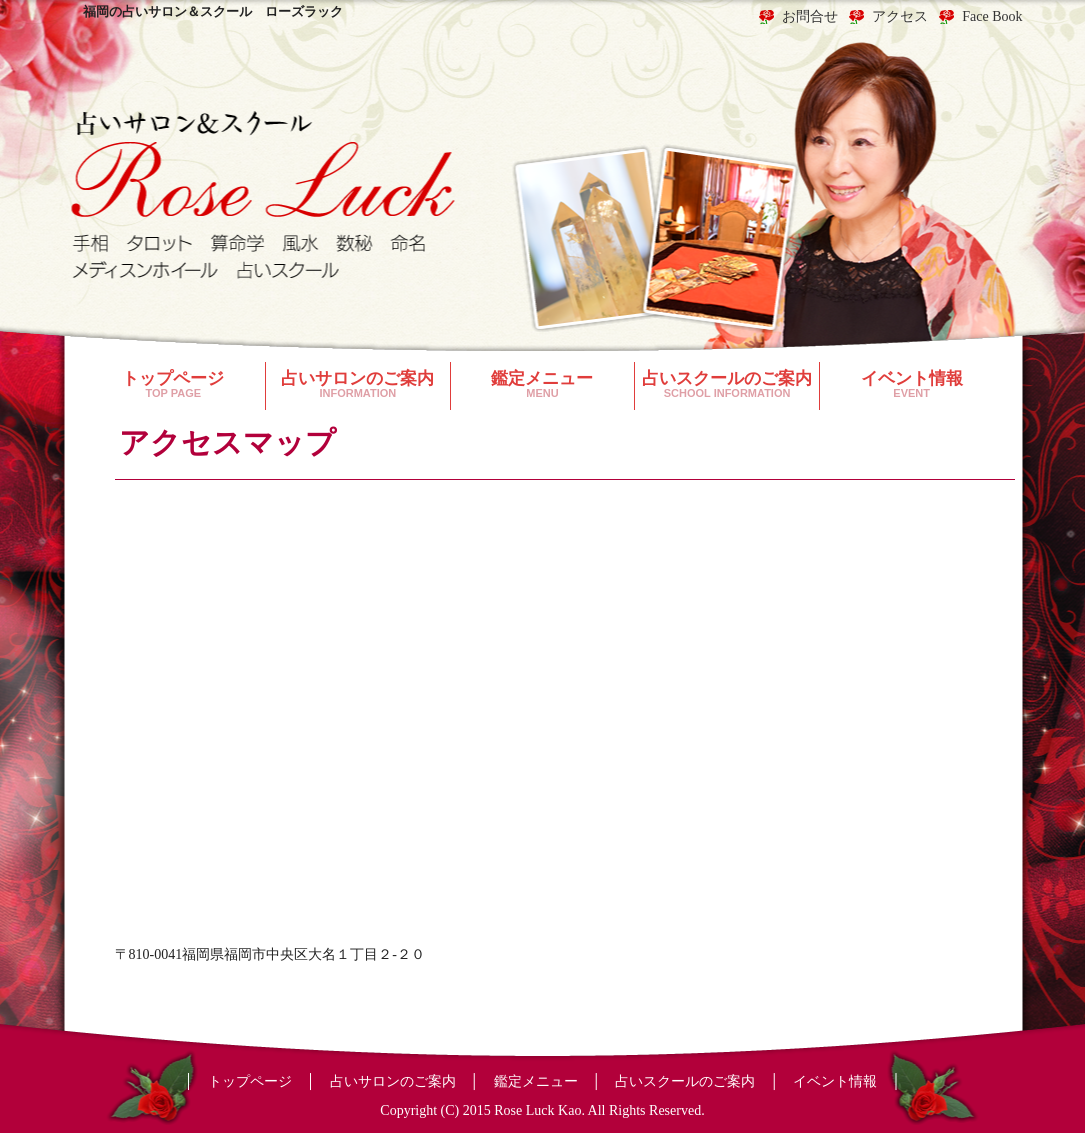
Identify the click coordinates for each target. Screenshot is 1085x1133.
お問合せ (810, 17)
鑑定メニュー (543, 384)
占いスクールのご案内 (727, 384)
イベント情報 (912, 384)
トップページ (174, 384)
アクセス (900, 17)
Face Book (992, 17)
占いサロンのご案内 (358, 384)
